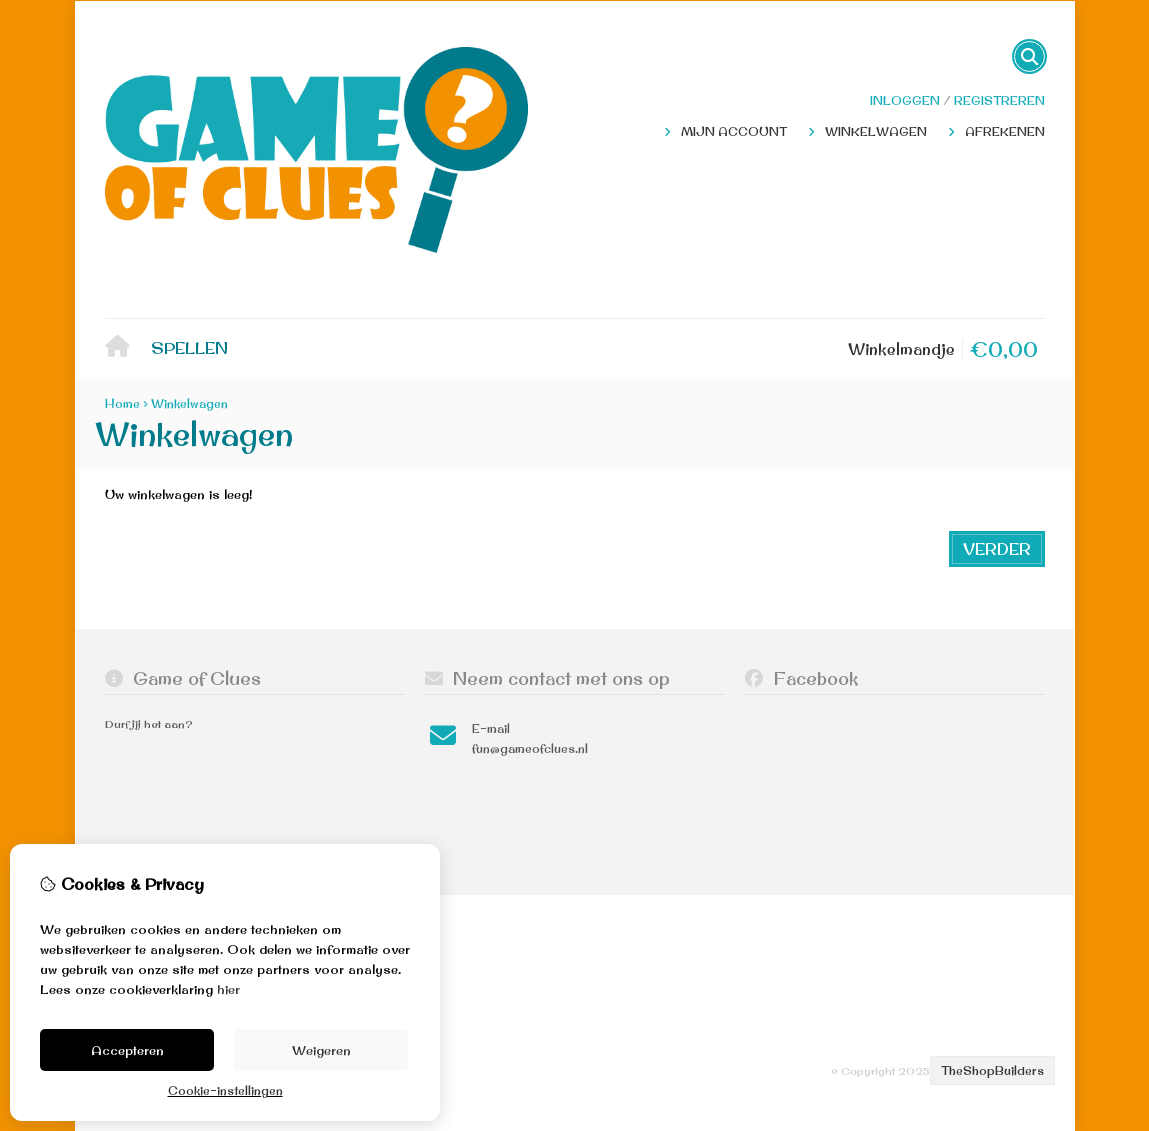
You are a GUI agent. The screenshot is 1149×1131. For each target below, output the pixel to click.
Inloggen (905, 100)
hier (228, 989)
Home (123, 349)
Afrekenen (1005, 131)
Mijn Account (734, 131)
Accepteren (127, 1050)
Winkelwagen (876, 131)
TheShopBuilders (992, 1070)
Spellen (189, 348)
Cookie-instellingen (225, 1090)
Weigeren (321, 1050)
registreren (999, 100)
